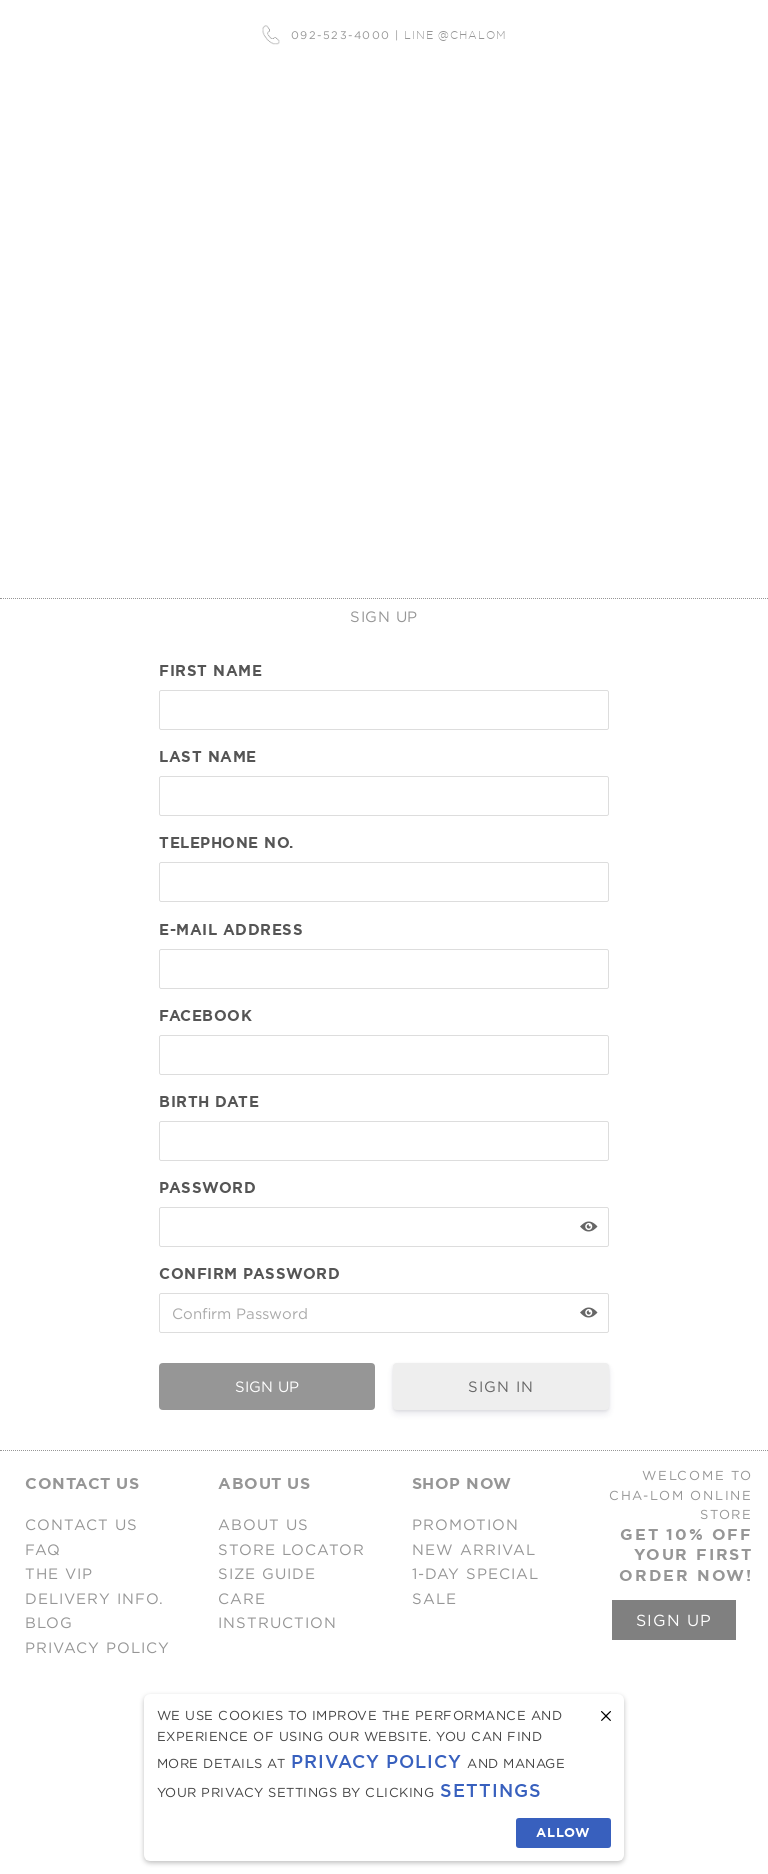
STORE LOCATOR (291, 1549)
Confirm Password (249, 1274)
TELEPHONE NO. (226, 843)
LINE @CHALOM (455, 35)
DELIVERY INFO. (94, 1598)
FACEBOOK (205, 1016)
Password (207, 1188)
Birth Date (209, 1102)
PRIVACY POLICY (97, 1647)
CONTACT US (81, 1524)
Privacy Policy (376, 1761)
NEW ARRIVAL (474, 1549)
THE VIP (59, 1573)
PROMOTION (465, 1524)
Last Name (208, 757)
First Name (210, 671)
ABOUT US (263, 1524)
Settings (491, 1790)
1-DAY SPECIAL (475, 1573)
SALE (434, 1598)
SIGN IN (501, 1386)
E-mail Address (231, 930)
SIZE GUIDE (267, 1573)
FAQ (43, 1549)
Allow (563, 1832)
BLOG (49, 1622)
